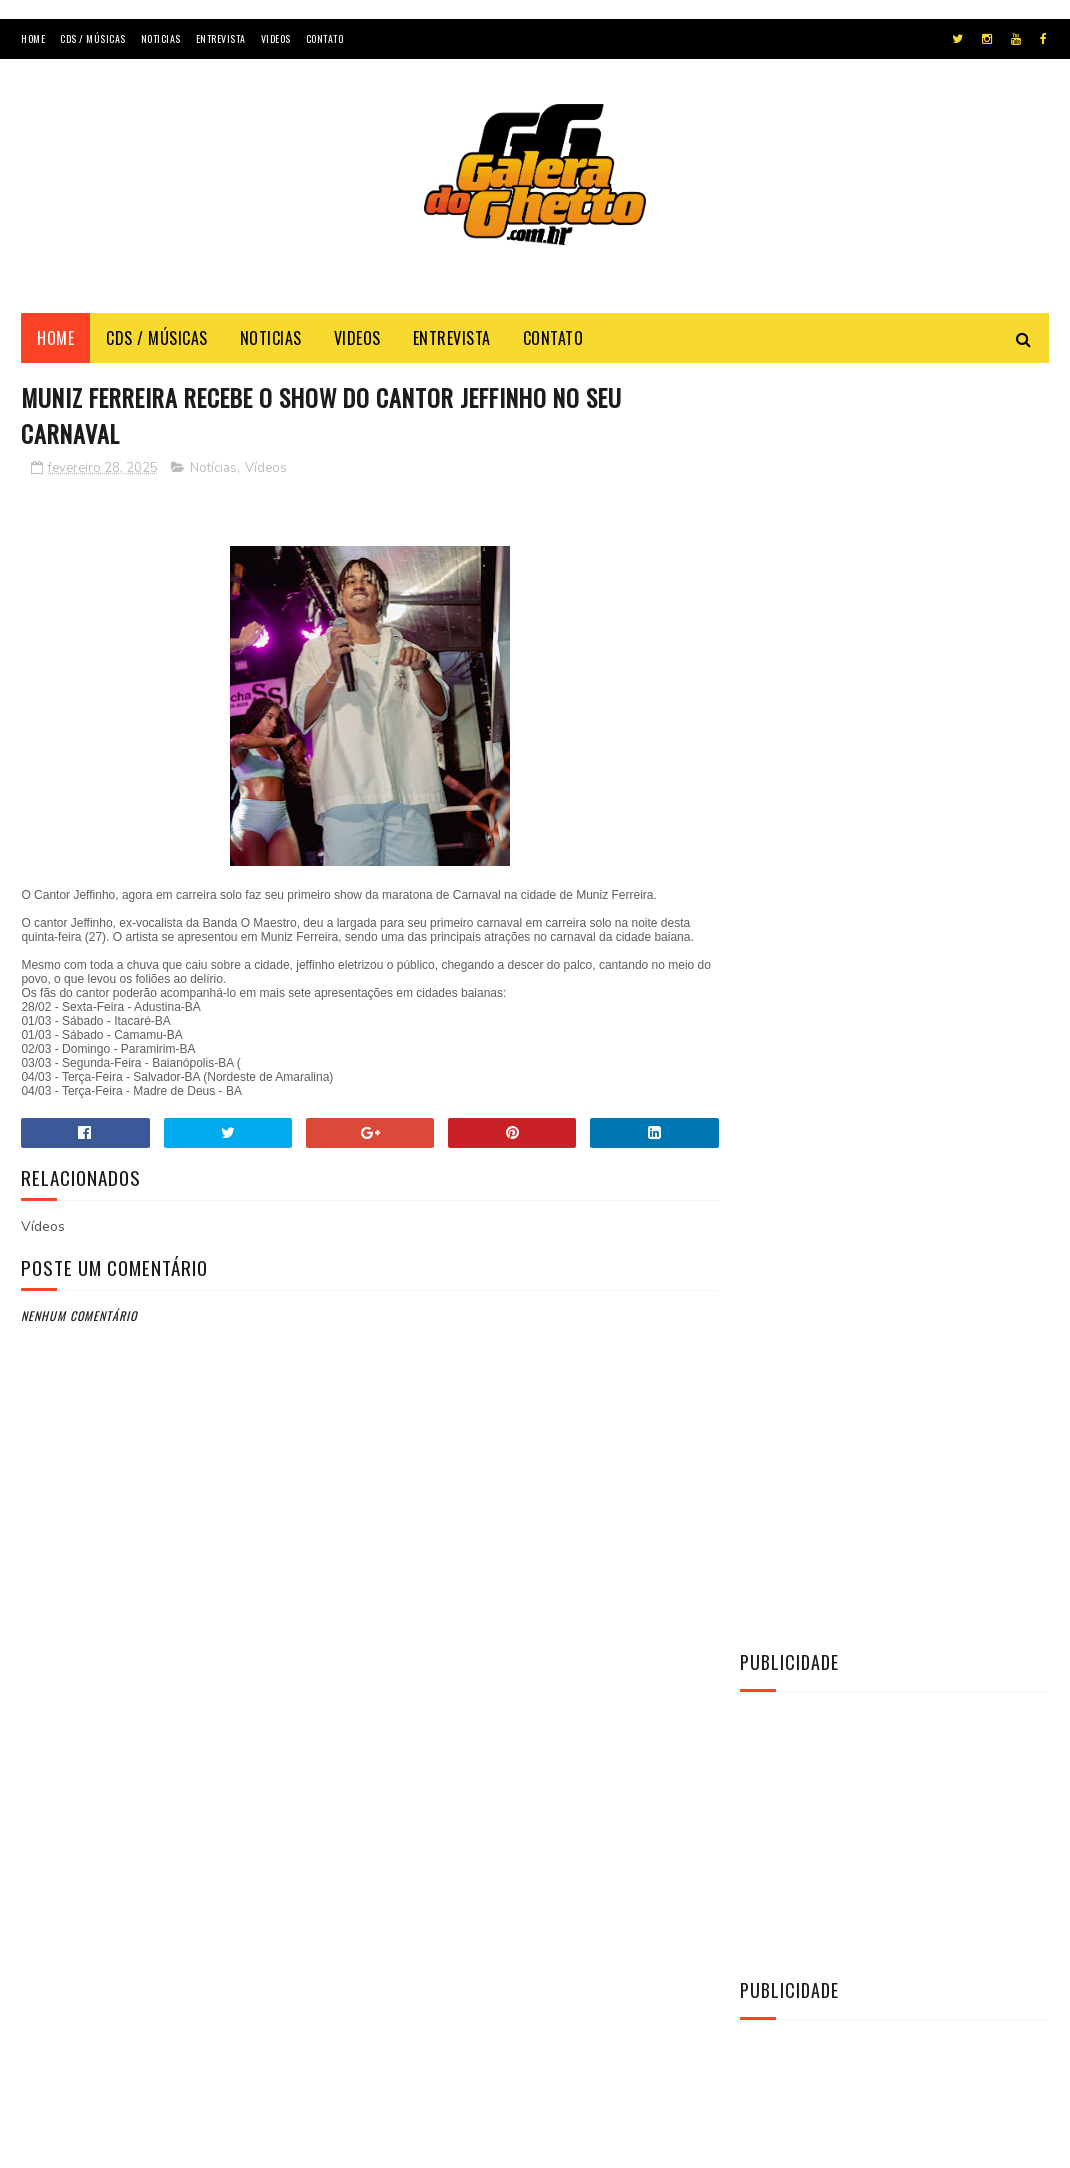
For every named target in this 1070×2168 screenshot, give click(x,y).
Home (33, 38)
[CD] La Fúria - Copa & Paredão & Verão (931, 1206)
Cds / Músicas (93, 38)
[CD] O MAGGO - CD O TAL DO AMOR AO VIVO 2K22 (949, 1297)
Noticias (161, 38)
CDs (764, 1530)
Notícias (213, 469)
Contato (325, 38)
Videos (276, 38)
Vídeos (266, 469)
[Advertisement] (535, 239)
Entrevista (221, 38)
